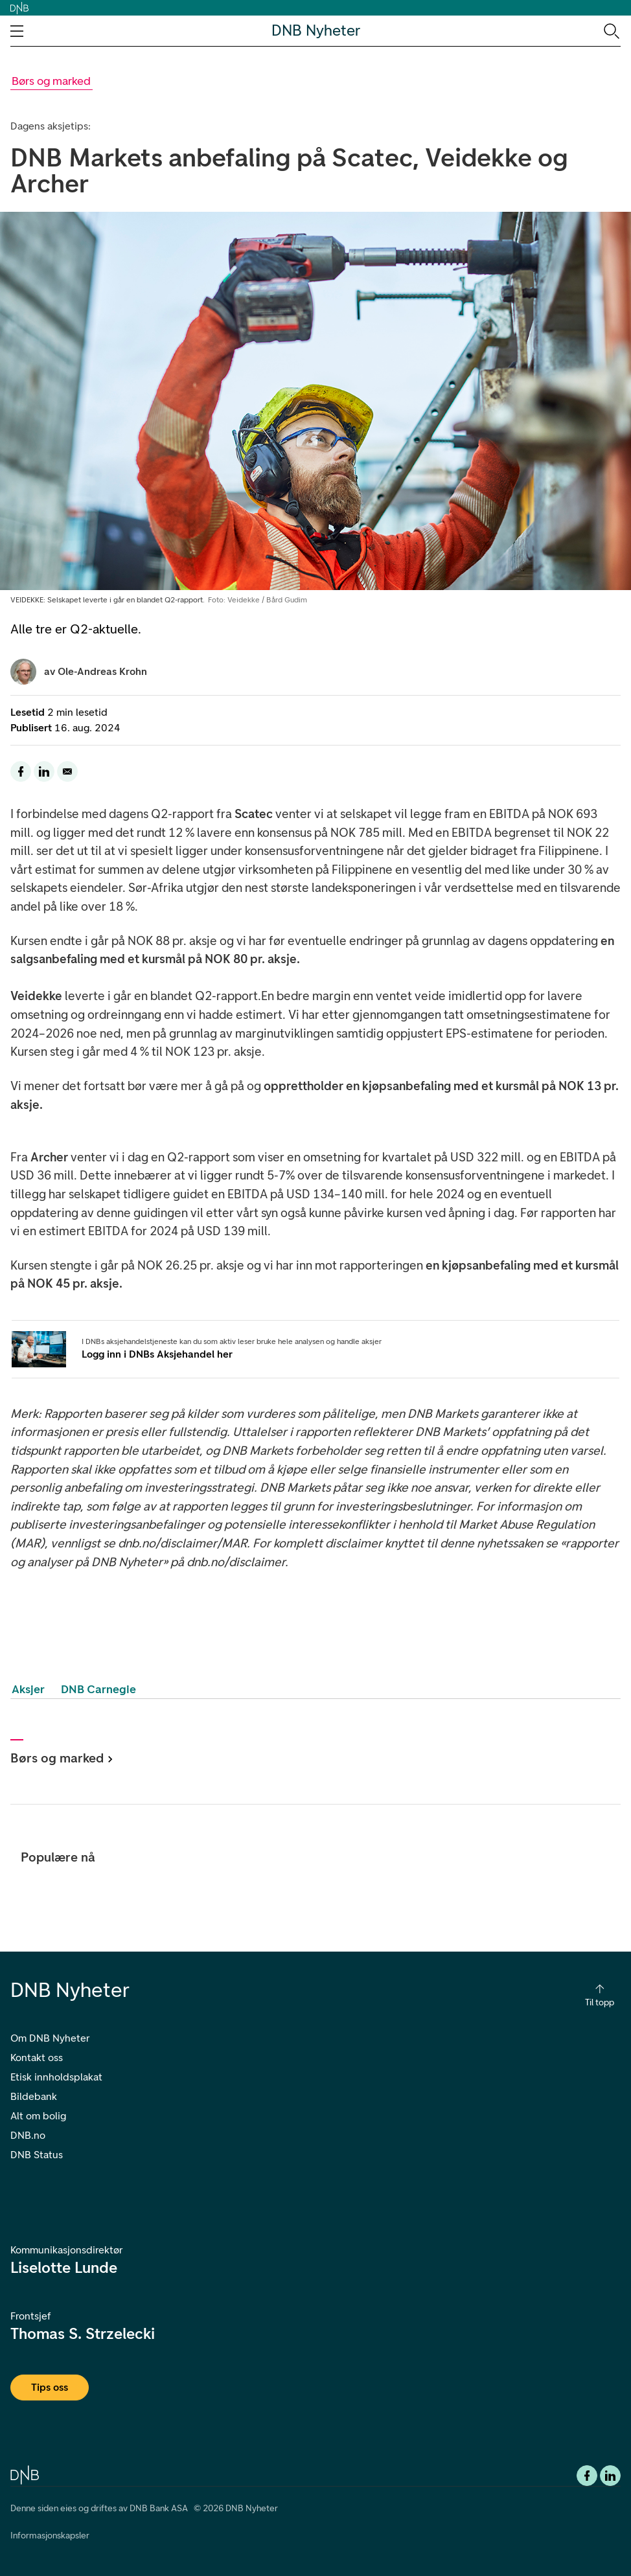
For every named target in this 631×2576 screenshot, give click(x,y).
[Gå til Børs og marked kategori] (51, 81)
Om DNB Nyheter (49, 2038)
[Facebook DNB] (587, 2475)
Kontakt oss (36, 2057)
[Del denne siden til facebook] (20, 771)
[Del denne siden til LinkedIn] (44, 771)
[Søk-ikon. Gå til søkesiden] (610, 30)
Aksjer (28, 1689)
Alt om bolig (38, 2116)
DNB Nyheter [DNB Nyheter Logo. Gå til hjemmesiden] (315, 30)
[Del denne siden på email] (67, 771)
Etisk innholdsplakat (56, 2077)
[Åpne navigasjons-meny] (16, 31)
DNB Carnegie (98, 1689)
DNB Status (36, 2155)
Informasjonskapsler (49, 2535)
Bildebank (33, 2096)
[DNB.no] (25, 2474)
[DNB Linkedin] (610, 2475)
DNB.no (27, 2135)
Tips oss (49, 2387)
